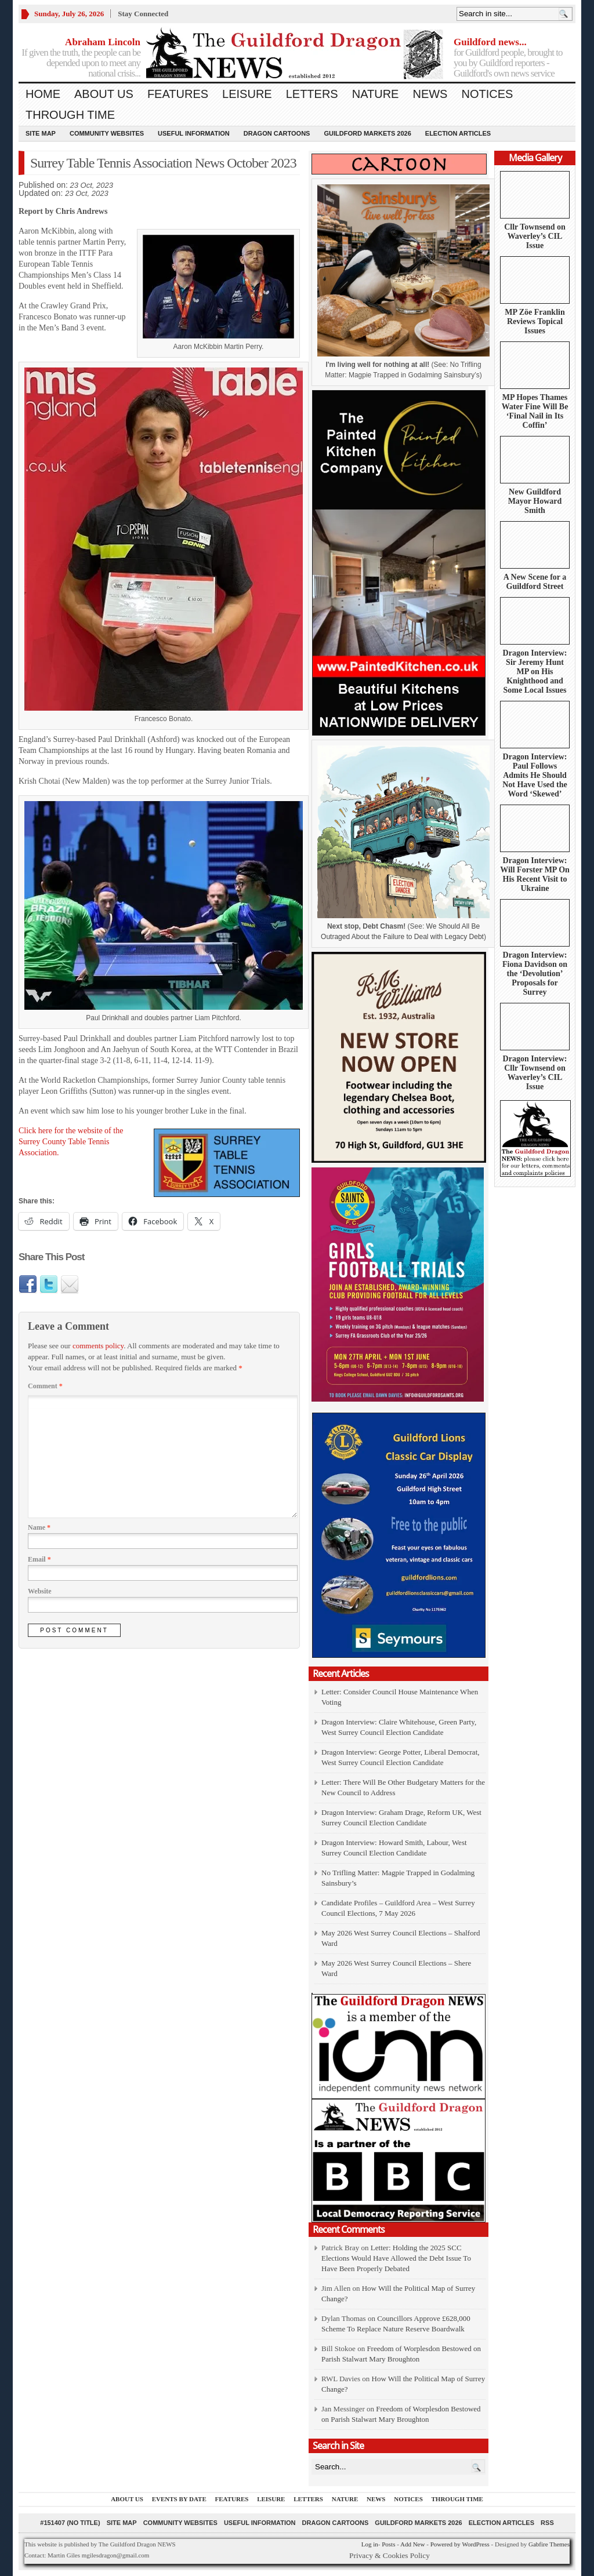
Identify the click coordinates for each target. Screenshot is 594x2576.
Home (43, 94)
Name (39, 1527)
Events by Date (179, 2498)
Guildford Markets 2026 (367, 133)
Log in (369, 2544)
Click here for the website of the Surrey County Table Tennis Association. (71, 1141)
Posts (388, 2544)
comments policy (98, 1345)
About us (103, 94)
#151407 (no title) (70, 2522)
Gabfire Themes (549, 2544)
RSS (547, 2522)
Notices (487, 94)
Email (39, 1559)
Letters (312, 94)
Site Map (41, 133)
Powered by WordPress (460, 2544)
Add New (412, 2544)
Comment (45, 1386)
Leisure (247, 94)
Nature (375, 94)
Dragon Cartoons (277, 133)
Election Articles (458, 133)
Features (177, 94)
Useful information (194, 133)
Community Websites (107, 133)
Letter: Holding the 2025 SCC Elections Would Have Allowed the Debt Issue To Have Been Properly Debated (396, 2258)
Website (40, 1591)
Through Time (70, 114)
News (429, 94)
